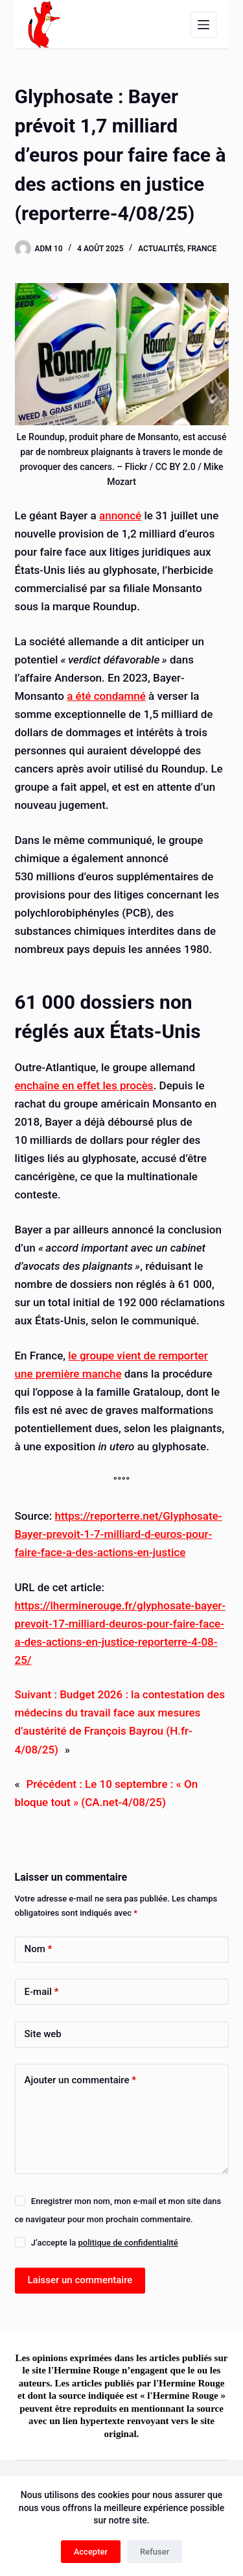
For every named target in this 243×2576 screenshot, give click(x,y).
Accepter (91, 2552)
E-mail (42, 1992)
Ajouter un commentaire (81, 2080)
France (201, 248)
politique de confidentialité (128, 2243)
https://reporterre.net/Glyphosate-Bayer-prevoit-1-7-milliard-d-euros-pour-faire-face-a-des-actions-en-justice (118, 1534)
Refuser (154, 2552)
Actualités (160, 248)
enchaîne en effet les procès (84, 1085)
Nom (38, 1949)
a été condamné (106, 695)
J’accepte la (104, 2243)
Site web (43, 2034)
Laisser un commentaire (80, 2280)
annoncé (120, 515)
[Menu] (203, 25)
